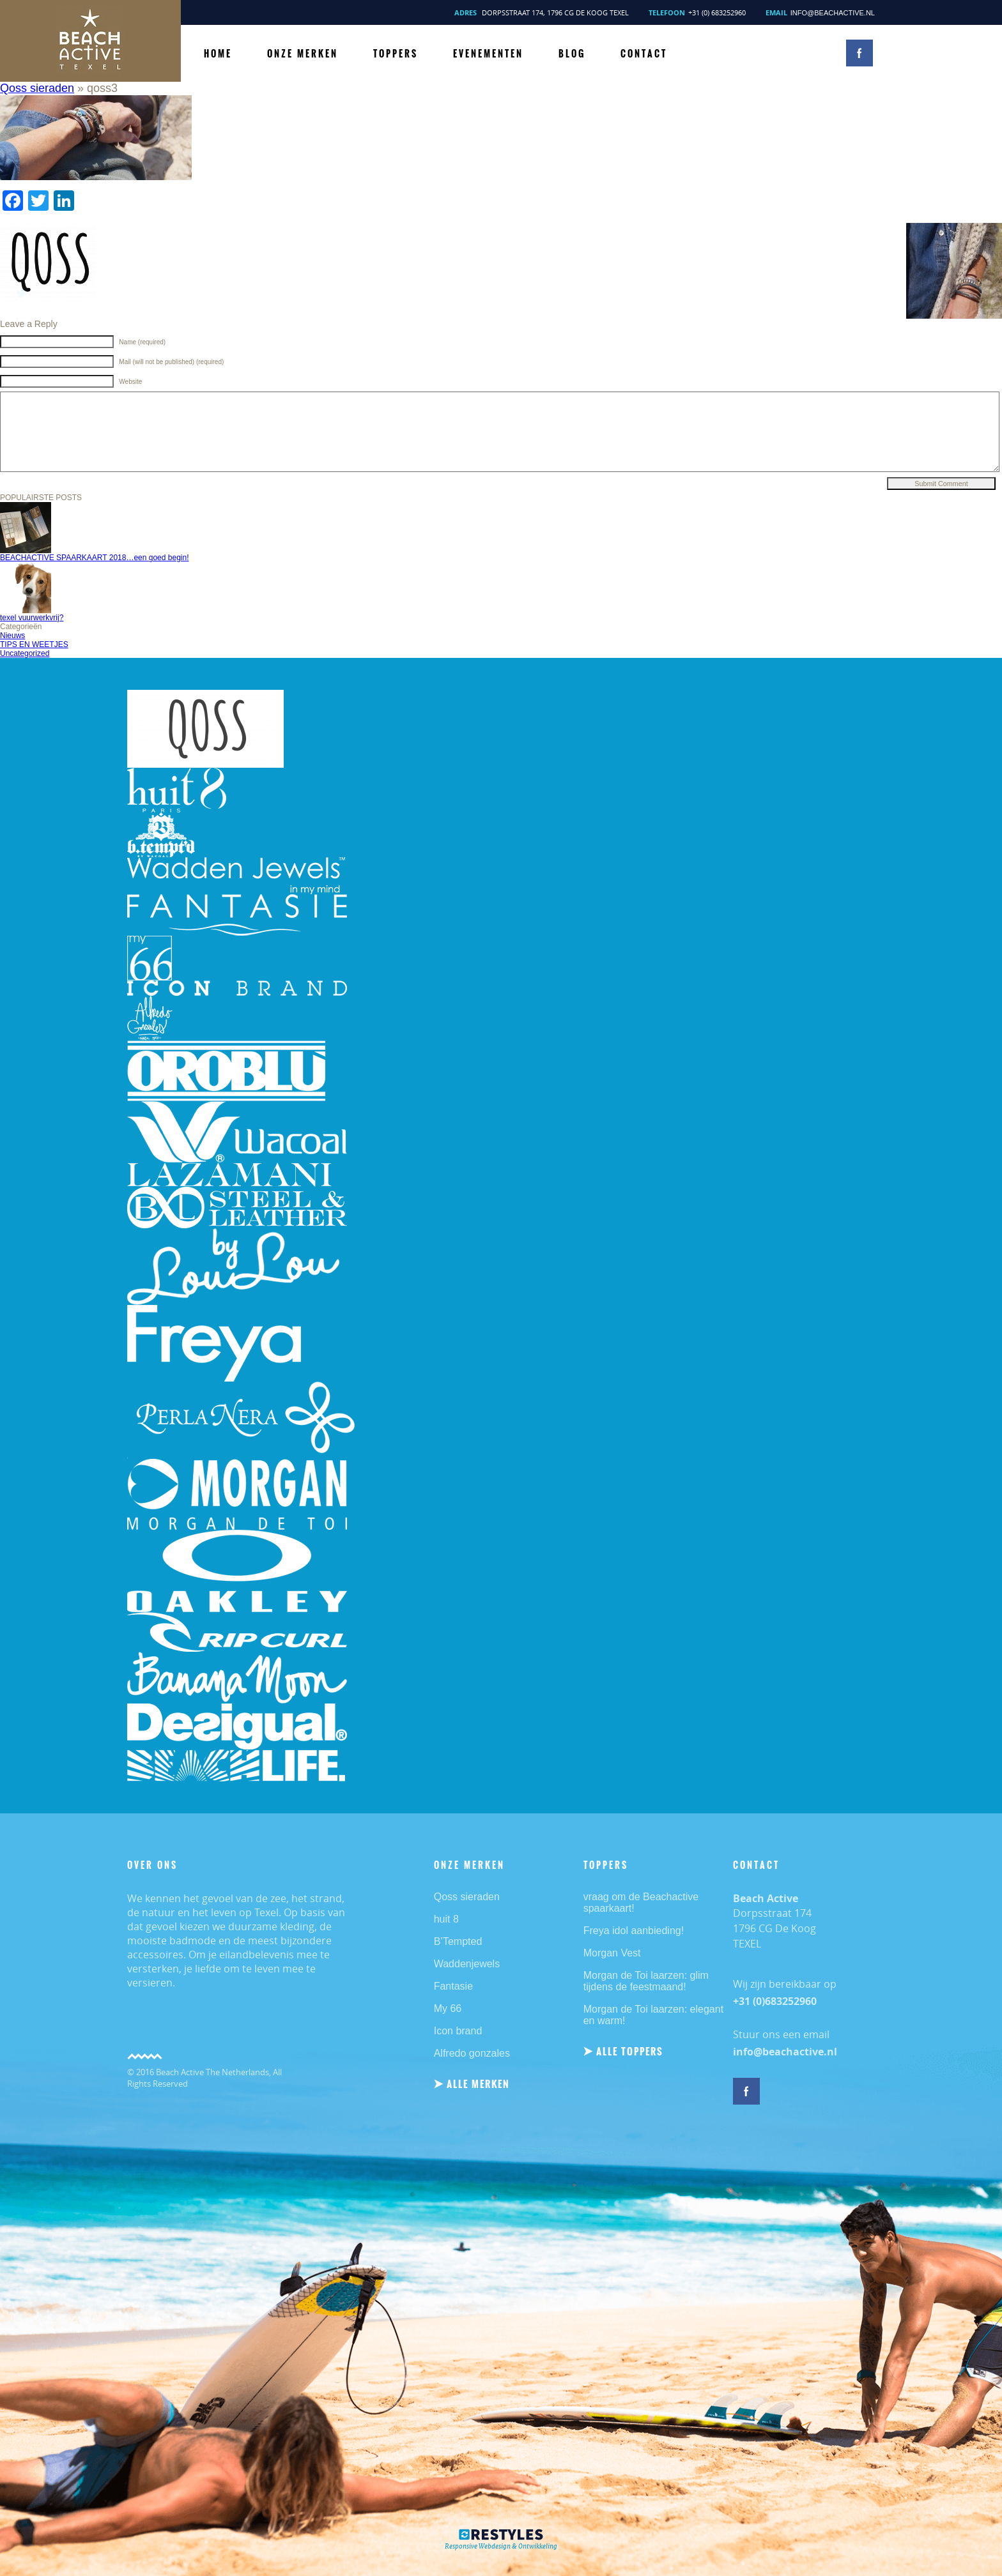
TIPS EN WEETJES (34, 644)
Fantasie (453, 1986)
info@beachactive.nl (832, 13)
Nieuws (12, 635)
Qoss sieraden (37, 88)
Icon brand (458, 2030)
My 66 (448, 2008)
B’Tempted (458, 1941)
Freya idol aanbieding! (633, 1930)
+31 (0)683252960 (775, 2001)
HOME (218, 54)
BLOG (572, 54)
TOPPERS (395, 54)
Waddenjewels (467, 1963)
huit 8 (446, 1919)
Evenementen (488, 54)
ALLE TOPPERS (629, 2051)
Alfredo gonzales (472, 2053)
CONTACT (643, 54)
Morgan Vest (612, 1952)
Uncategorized (24, 653)
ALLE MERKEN (478, 2084)
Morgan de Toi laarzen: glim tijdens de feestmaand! (646, 1981)
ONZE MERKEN (302, 54)
